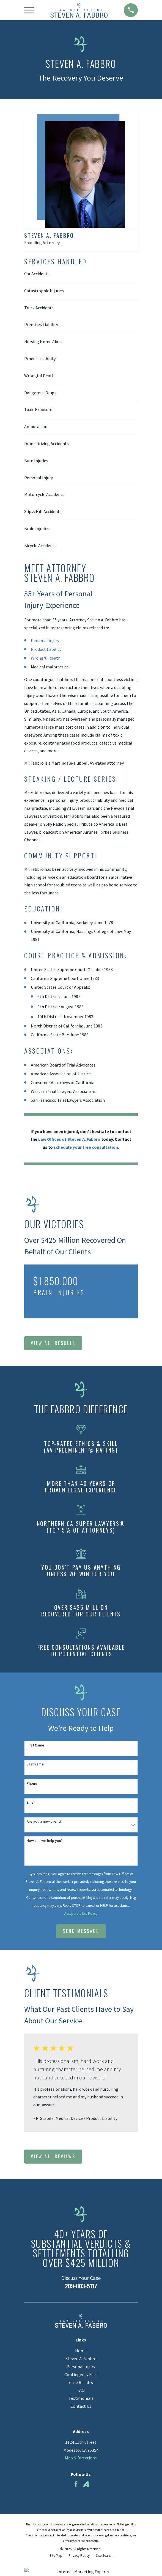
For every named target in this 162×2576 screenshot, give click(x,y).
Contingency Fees (81, 2374)
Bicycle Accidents (40, 545)
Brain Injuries (36, 528)
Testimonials (81, 2398)
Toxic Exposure (38, 409)
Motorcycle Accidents (44, 494)
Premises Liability (41, 324)
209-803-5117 (81, 2286)
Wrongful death (46, 658)
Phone (32, 1783)
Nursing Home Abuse (44, 341)
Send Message (81, 1931)
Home (81, 2350)
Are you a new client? (44, 1821)
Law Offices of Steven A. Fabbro (69, 1139)
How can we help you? (45, 1840)
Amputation (35, 426)
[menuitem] (56, 2555)
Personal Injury (38, 477)
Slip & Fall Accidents (43, 511)
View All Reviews (53, 2156)
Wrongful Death (39, 375)
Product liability (46, 649)
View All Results (53, 1343)
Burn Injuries (36, 460)
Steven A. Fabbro (81, 2358)
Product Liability (40, 358)
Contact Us (80, 2406)
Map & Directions (81, 2458)
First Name (35, 1745)
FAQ (81, 2390)
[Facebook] (76, 2484)
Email (31, 1802)
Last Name (35, 1764)
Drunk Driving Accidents (46, 443)
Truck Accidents (39, 307)
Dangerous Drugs (40, 392)
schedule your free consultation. (86, 1147)
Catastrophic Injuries (44, 290)
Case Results (81, 2382)
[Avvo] (86, 2484)
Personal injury (45, 640)
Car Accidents (37, 273)
